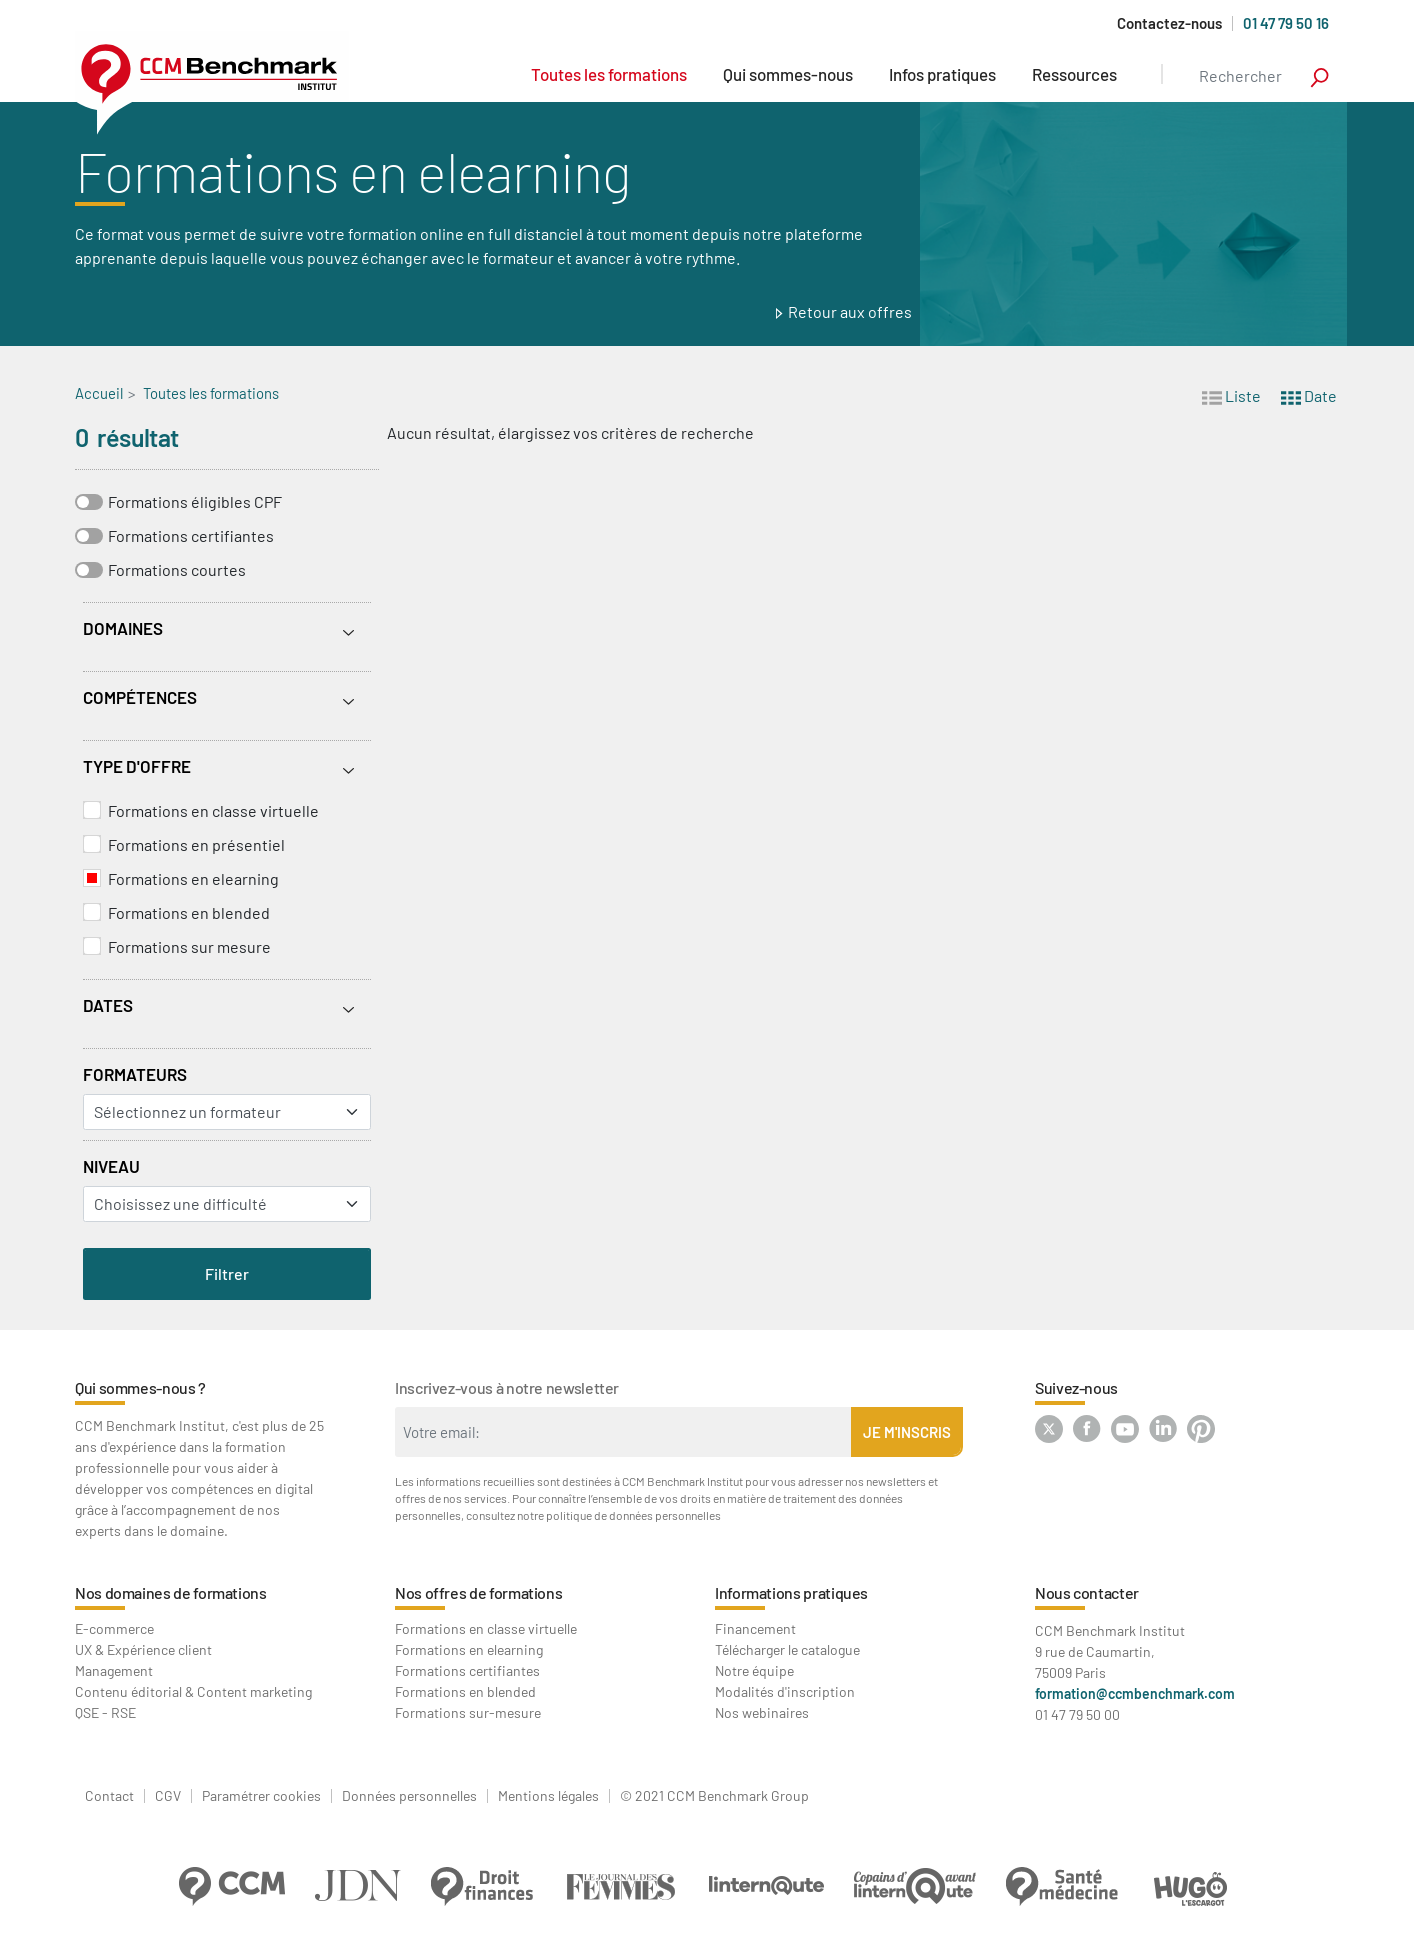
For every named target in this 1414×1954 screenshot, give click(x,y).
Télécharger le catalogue (787, 1649)
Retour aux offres (850, 311)
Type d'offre (137, 766)
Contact (109, 1796)
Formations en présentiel (196, 844)
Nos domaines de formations (171, 1592)
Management (114, 1670)
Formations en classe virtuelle (213, 810)
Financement (755, 1628)
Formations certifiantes (191, 535)
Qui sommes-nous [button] (788, 74)
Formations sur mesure (189, 946)
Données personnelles (409, 1796)
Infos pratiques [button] (942, 74)
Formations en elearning (193, 878)
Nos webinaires (762, 1712)
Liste (1231, 394)
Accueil (99, 393)
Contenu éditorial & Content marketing (193, 1691)
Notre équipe (754, 1670)
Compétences (140, 697)
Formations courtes (177, 569)
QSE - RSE (105, 1712)
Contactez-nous (1169, 23)
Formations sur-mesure (468, 1712)
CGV (168, 1796)
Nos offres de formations (478, 1592)
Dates (108, 1005)
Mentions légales (548, 1796)
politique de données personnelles (633, 1515)
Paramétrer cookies (261, 1796)
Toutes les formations (609, 74)
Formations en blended (189, 912)
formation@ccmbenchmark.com (1135, 1693)
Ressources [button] (1074, 74)
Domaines (123, 628)
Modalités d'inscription (785, 1691)
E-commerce (114, 1628)
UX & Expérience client (143, 1649)
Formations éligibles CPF (195, 501)
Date (1309, 394)
